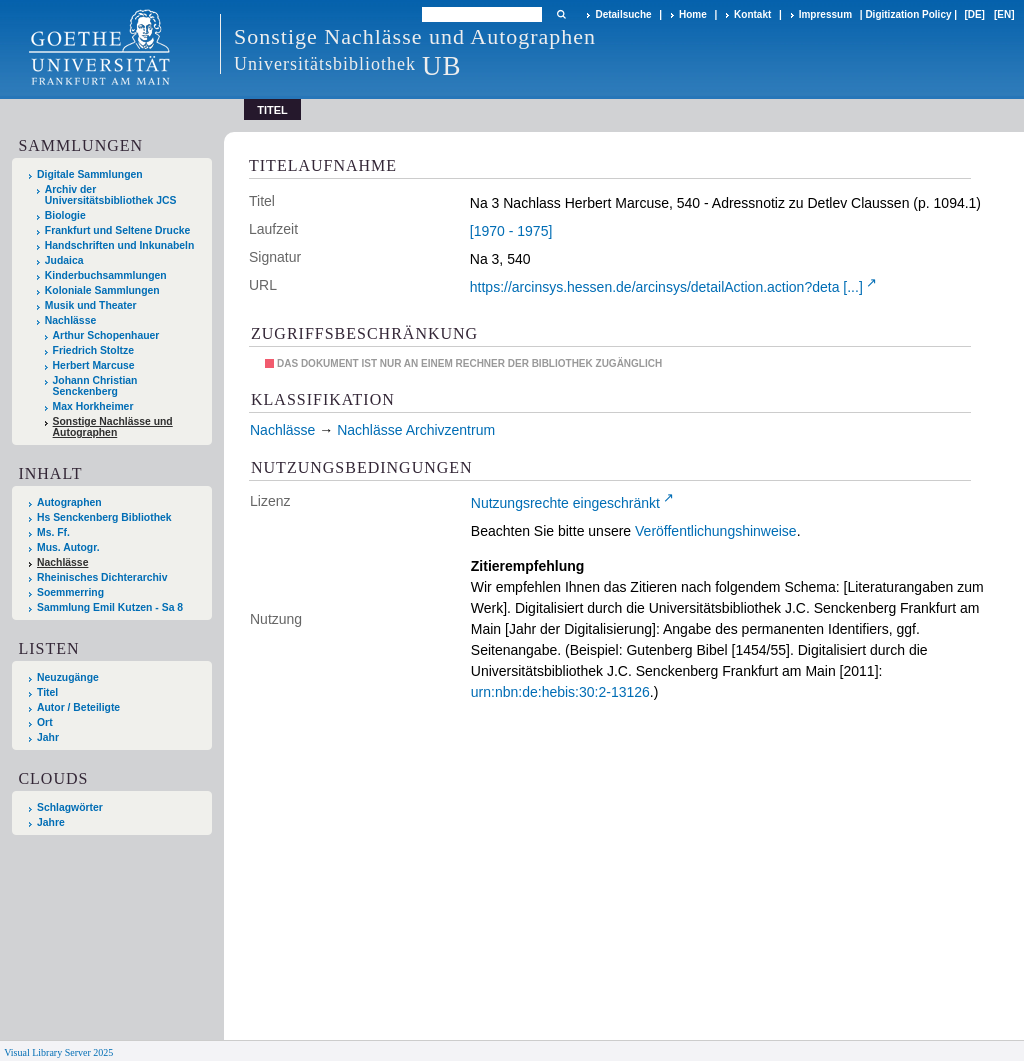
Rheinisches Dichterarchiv (102, 577)
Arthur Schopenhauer (106, 335)
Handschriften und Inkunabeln (120, 245)
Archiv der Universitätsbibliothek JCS (111, 195)
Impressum (825, 14)
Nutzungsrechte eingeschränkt (565, 503)
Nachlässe (70, 320)
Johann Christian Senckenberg (95, 386)
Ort (45, 722)
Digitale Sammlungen (90, 174)
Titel (47, 692)
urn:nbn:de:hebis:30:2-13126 (560, 692)
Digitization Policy (908, 14)
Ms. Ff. (53, 532)
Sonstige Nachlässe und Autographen (113, 427)
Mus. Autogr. (68, 547)
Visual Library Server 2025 (58, 1052)
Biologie (65, 215)
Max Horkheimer (93, 406)
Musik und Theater (91, 305)
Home (693, 14)
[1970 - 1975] (511, 231)
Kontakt (752, 14)
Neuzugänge (68, 677)
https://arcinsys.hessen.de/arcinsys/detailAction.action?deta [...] (666, 287)
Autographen (69, 502)
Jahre (51, 822)
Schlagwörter (70, 807)
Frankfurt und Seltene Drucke (118, 230)
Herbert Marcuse (94, 365)
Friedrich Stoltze (93, 350)
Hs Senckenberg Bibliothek (104, 517)
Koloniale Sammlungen (102, 290)
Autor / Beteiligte (78, 707)
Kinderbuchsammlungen (106, 275)
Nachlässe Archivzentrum (416, 430)
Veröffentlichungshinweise (716, 531)
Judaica (64, 260)
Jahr (48, 737)
